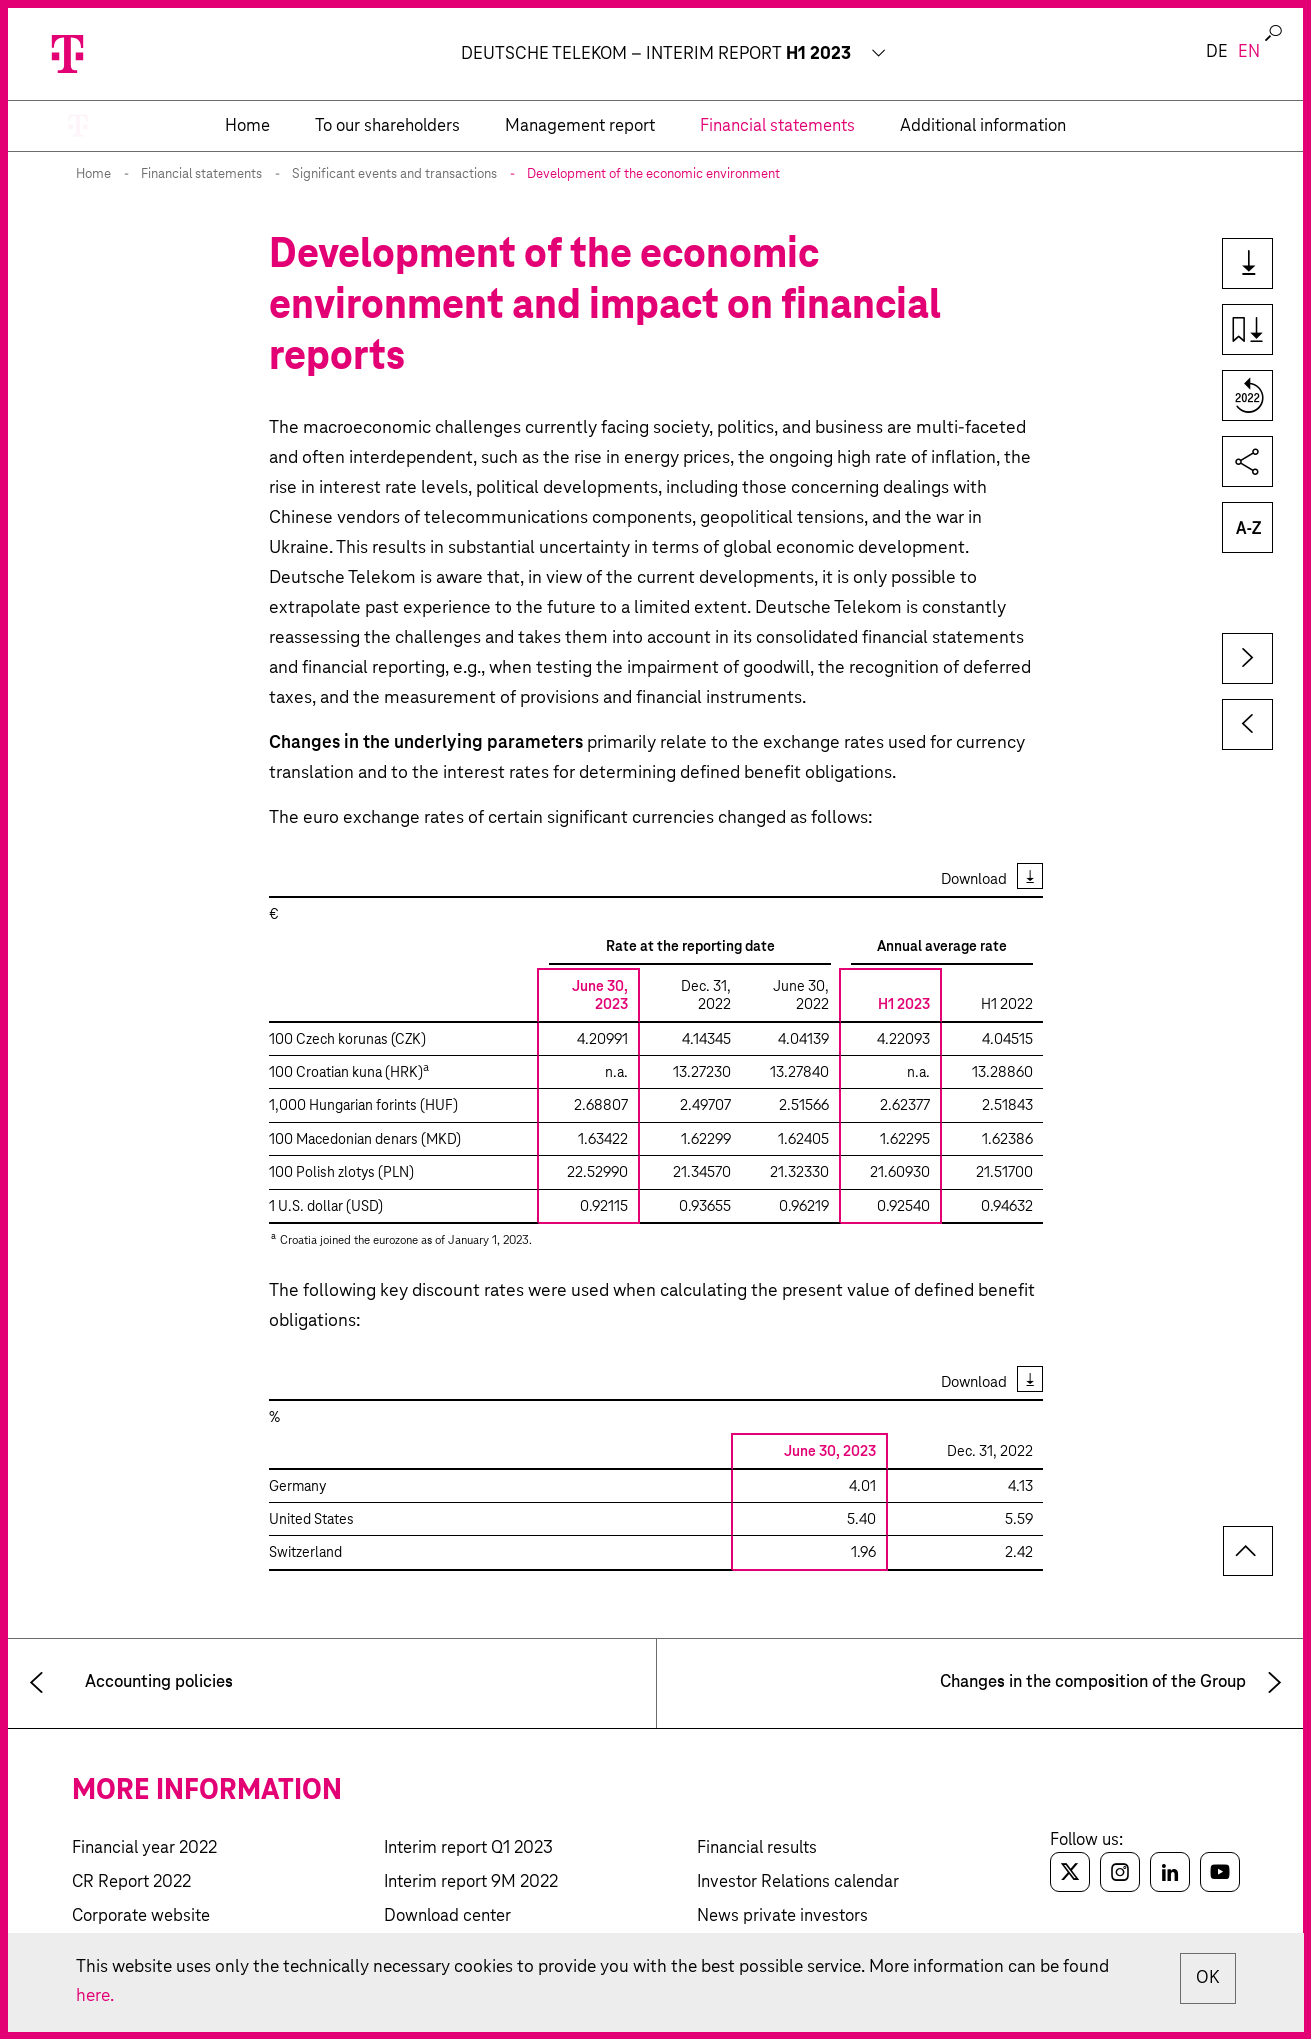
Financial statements (201, 174)
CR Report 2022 (131, 1882)
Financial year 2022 (144, 1848)
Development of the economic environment (653, 174)
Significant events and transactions (394, 174)
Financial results (757, 1848)
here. (96, 1996)
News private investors (782, 1916)
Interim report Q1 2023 (468, 1848)
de (1217, 52)
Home (93, 174)
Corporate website (141, 1916)
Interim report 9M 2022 (471, 1882)
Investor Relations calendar (798, 1882)
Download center (447, 1916)
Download (974, 879)
